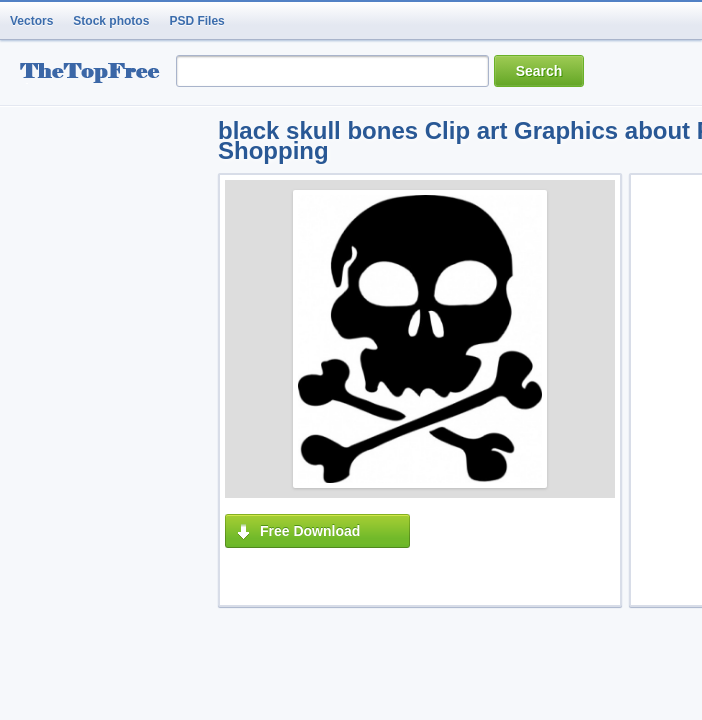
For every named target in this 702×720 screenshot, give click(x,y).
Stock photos (111, 21)
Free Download (310, 531)
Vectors (31, 21)
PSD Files (196, 21)
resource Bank (95, 73)
